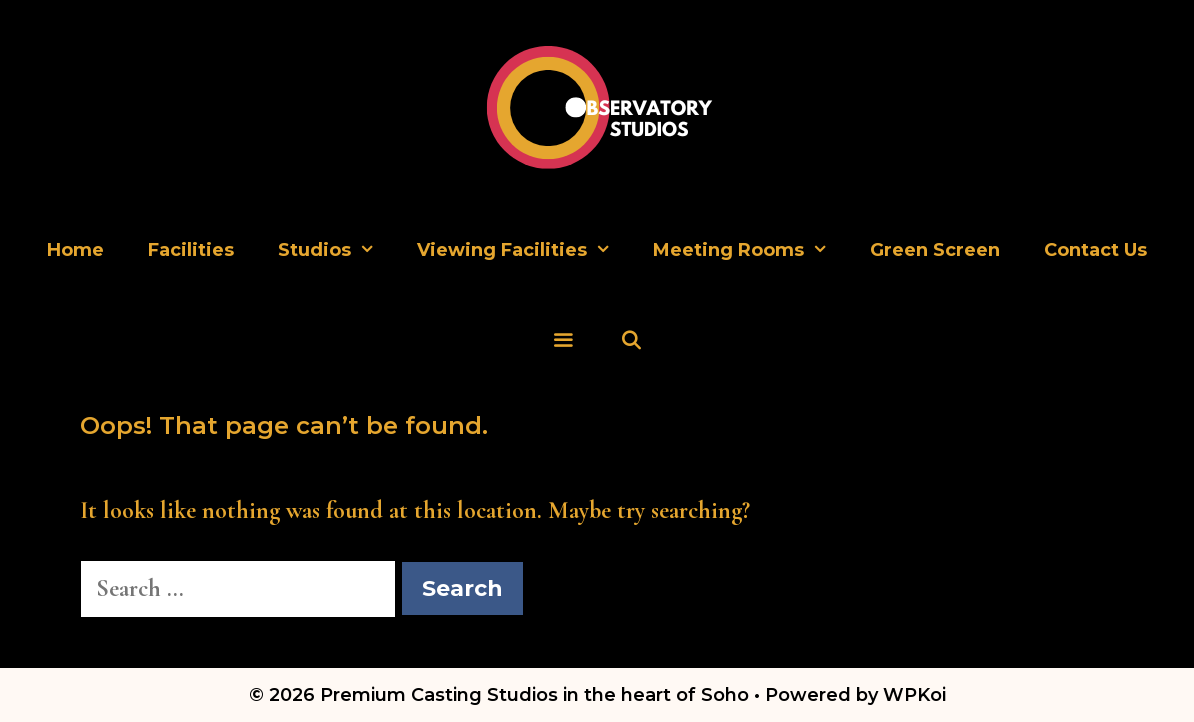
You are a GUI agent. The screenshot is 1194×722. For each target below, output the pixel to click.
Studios (336, 250)
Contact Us (1095, 250)
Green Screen (935, 250)
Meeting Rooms (750, 250)
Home (75, 250)
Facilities (191, 250)
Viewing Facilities (524, 250)
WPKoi (914, 695)
